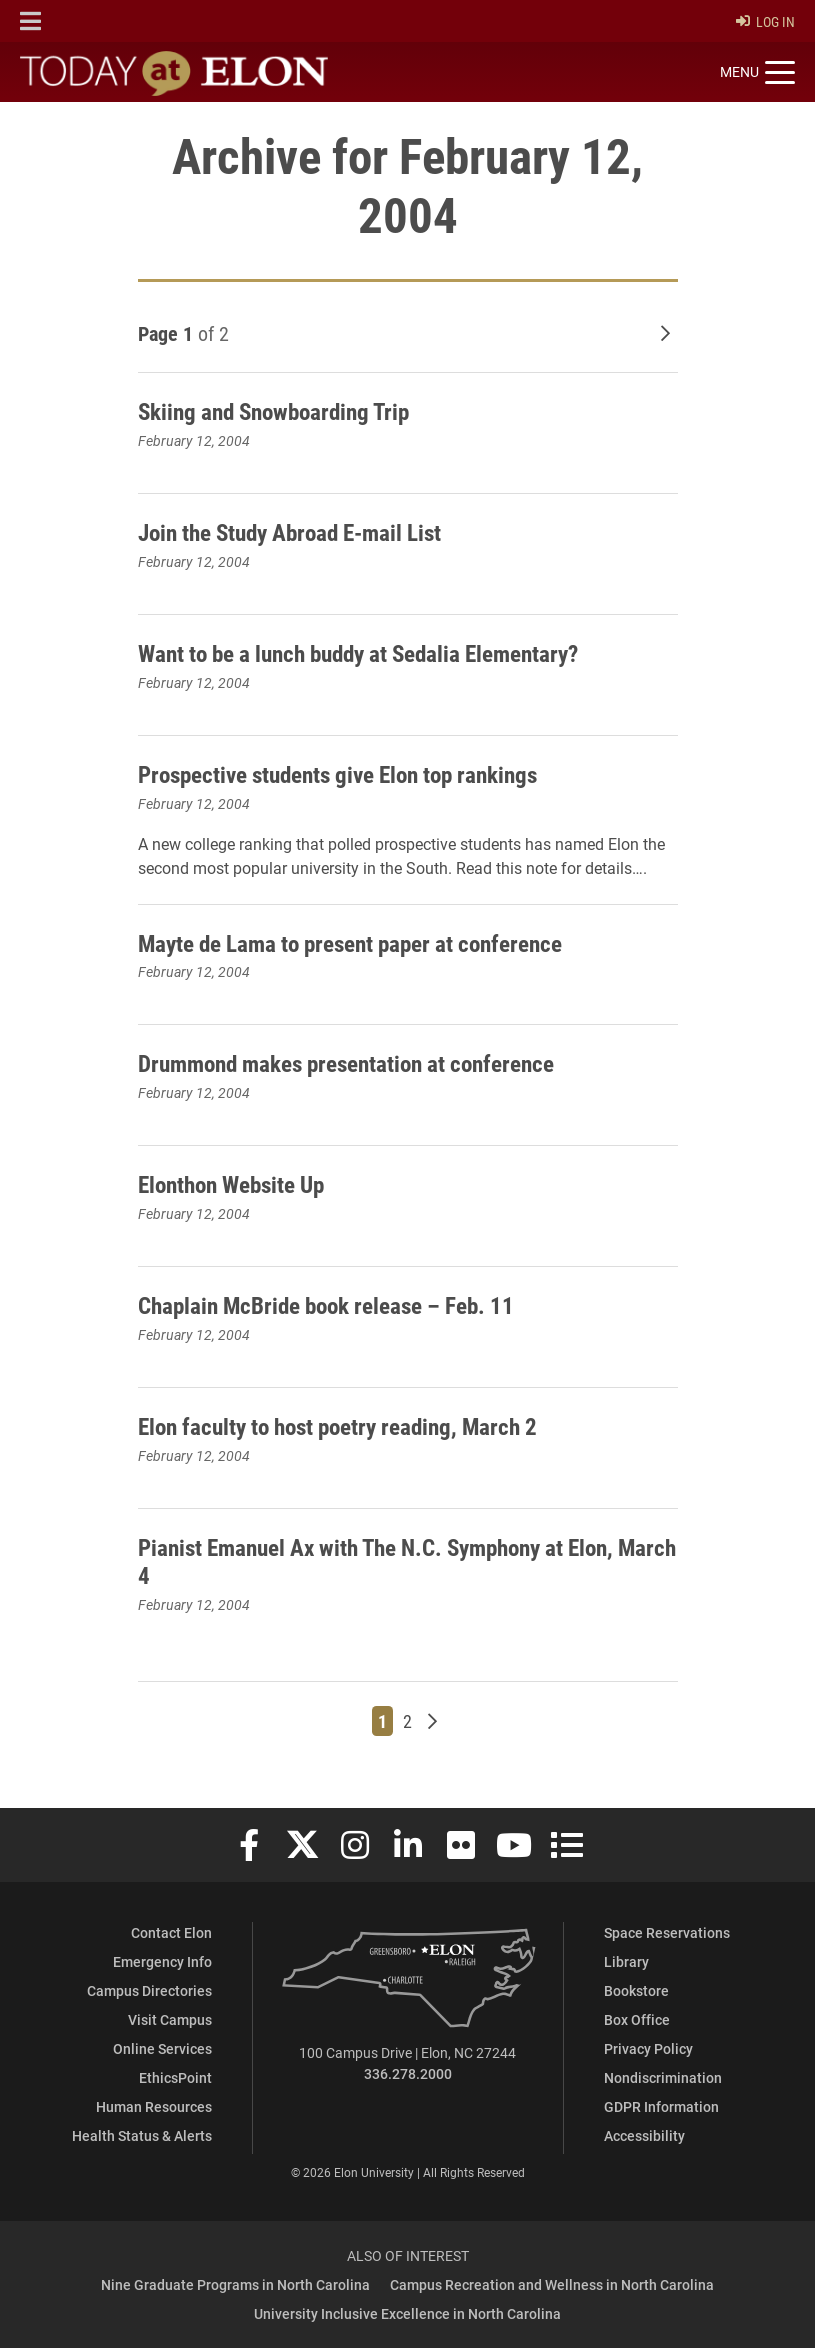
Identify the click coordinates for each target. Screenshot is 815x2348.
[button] (30, 21)
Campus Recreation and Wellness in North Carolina (552, 2284)
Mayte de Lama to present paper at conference (360, 943)
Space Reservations (667, 1932)
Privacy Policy (648, 2048)
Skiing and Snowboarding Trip (281, 411)
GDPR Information (661, 2106)
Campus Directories (149, 1990)
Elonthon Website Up (237, 1184)
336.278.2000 (408, 2073)
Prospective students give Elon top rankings (349, 774)
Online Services (162, 2048)
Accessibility (644, 2135)
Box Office (637, 2019)
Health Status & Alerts (142, 2135)
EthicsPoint (175, 2077)
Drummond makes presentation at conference (356, 1063)
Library (626, 1961)
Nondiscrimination (663, 2077)
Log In (765, 21)
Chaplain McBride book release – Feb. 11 (334, 1305)
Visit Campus (170, 2019)
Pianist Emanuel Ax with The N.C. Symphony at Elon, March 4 (391, 1561)
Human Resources (154, 2106)
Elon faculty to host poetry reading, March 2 (349, 1426)
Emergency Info (162, 1961)
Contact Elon (171, 1932)
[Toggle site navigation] (757, 73)
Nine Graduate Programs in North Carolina (235, 2284)
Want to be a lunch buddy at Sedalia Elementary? (371, 653)
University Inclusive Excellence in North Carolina (407, 2313)
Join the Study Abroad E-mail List (299, 532)
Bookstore (636, 1990)
